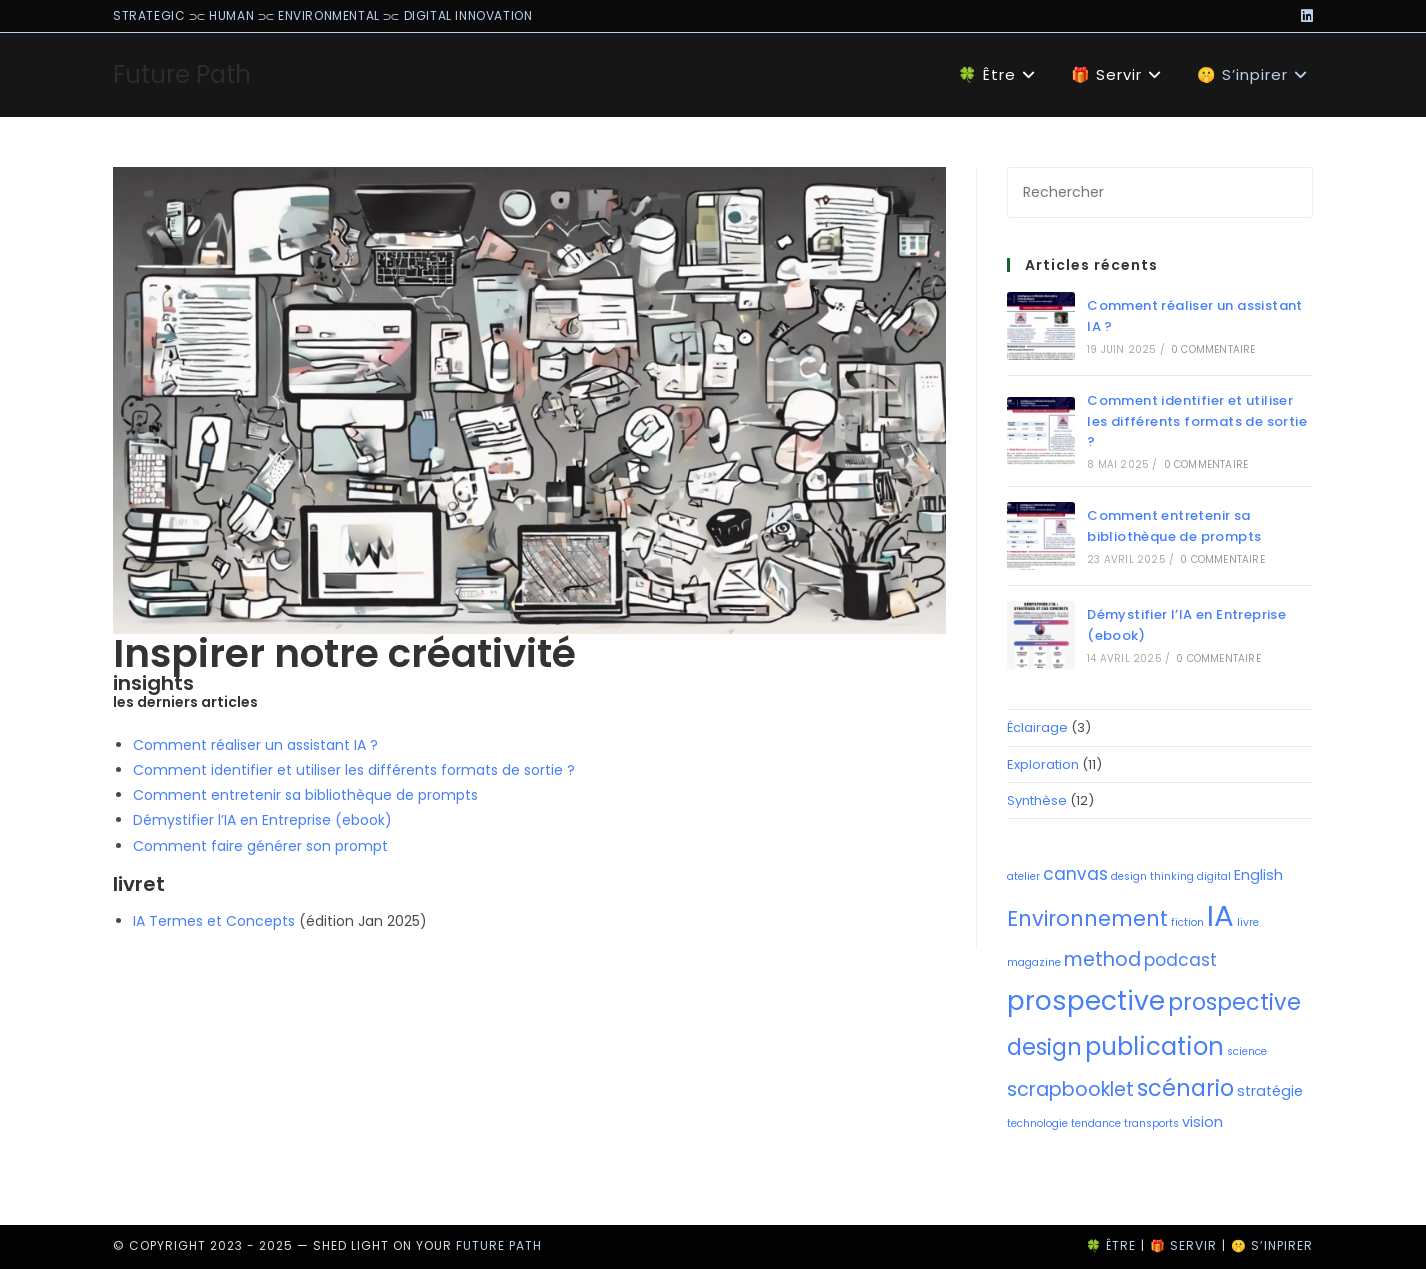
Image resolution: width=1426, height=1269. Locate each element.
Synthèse (1037, 800)
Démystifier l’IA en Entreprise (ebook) (262, 820)
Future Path (182, 74)
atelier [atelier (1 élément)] (1023, 876)
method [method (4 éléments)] (1102, 959)
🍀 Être (1111, 1245)
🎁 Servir (1183, 1245)
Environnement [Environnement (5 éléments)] (1087, 918)
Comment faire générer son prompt (260, 846)
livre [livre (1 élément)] (1248, 922)
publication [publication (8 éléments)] (1154, 1046)
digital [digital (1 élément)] (1214, 876)
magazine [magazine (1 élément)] (1034, 962)
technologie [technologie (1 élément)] (1037, 1123)
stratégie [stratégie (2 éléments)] (1270, 1091)
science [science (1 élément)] (1247, 1051)
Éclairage (1037, 727)
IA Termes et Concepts (214, 921)
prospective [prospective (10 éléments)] (1086, 1000)
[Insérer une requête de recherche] (1160, 192)
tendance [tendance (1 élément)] (1096, 1123)
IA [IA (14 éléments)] (1220, 915)
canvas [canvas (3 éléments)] (1075, 874)
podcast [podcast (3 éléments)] (1180, 960)
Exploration (1043, 764)
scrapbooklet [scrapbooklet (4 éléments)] (1070, 1089)
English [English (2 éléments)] (1258, 875)
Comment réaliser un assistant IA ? (255, 745)
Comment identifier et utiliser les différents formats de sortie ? (354, 770)
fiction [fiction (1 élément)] (1187, 922)
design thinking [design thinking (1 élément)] (1152, 876)
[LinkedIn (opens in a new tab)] (1304, 16)
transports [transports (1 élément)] (1151, 1123)
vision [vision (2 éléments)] (1202, 1122)
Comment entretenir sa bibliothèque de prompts (305, 795)
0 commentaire (1213, 349)
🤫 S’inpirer (1272, 1245)
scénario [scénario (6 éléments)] (1185, 1088)
